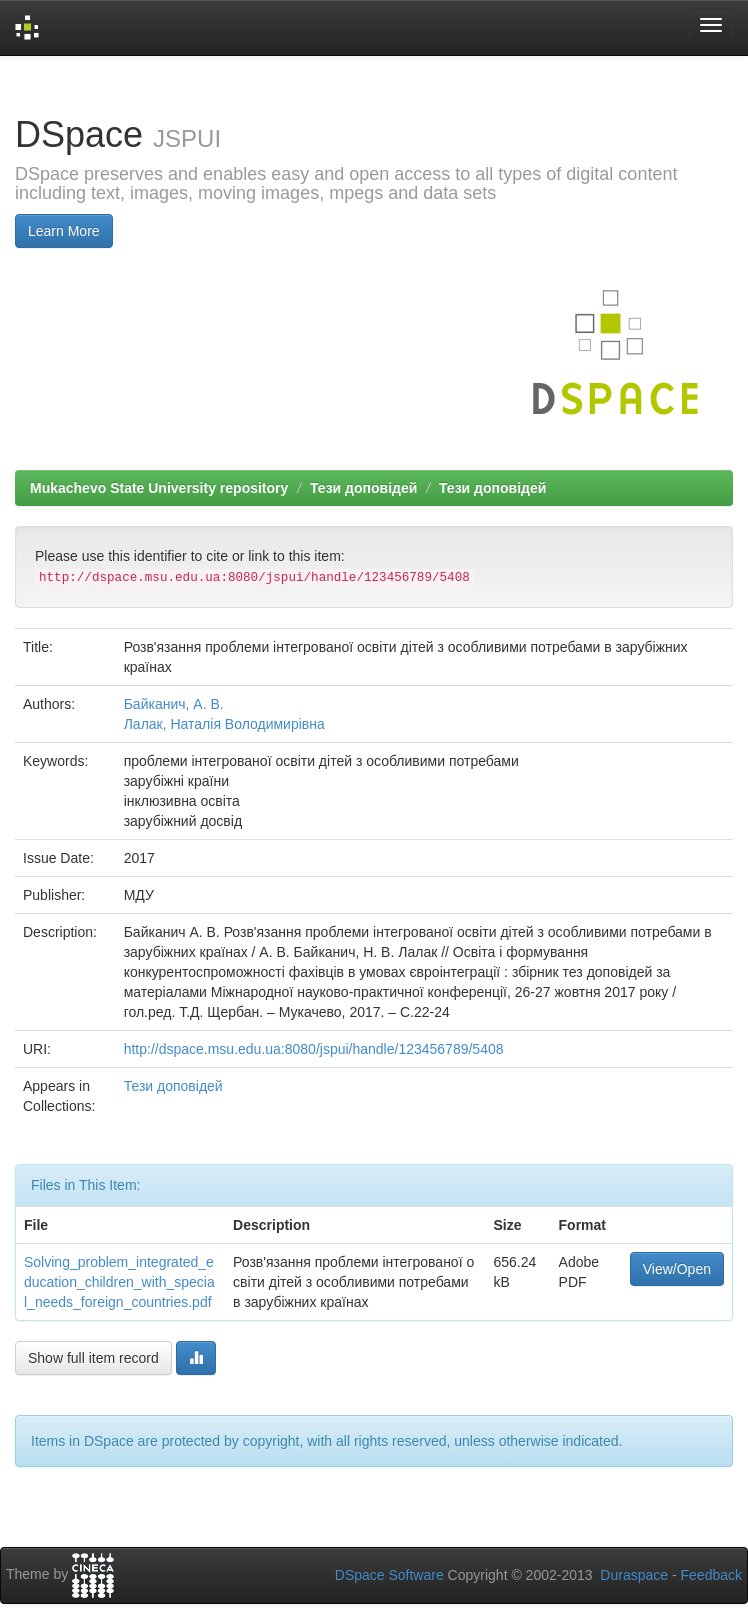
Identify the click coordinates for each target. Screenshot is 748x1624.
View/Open (677, 1269)
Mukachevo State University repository (159, 488)
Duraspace (634, 1575)
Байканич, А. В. (174, 704)
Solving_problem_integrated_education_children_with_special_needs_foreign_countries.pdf (119, 1282)
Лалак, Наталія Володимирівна (224, 724)
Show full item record (93, 1358)
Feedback (711, 1575)
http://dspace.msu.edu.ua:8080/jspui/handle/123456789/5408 (314, 1049)
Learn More (64, 231)
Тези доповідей (363, 488)
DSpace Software (389, 1575)
